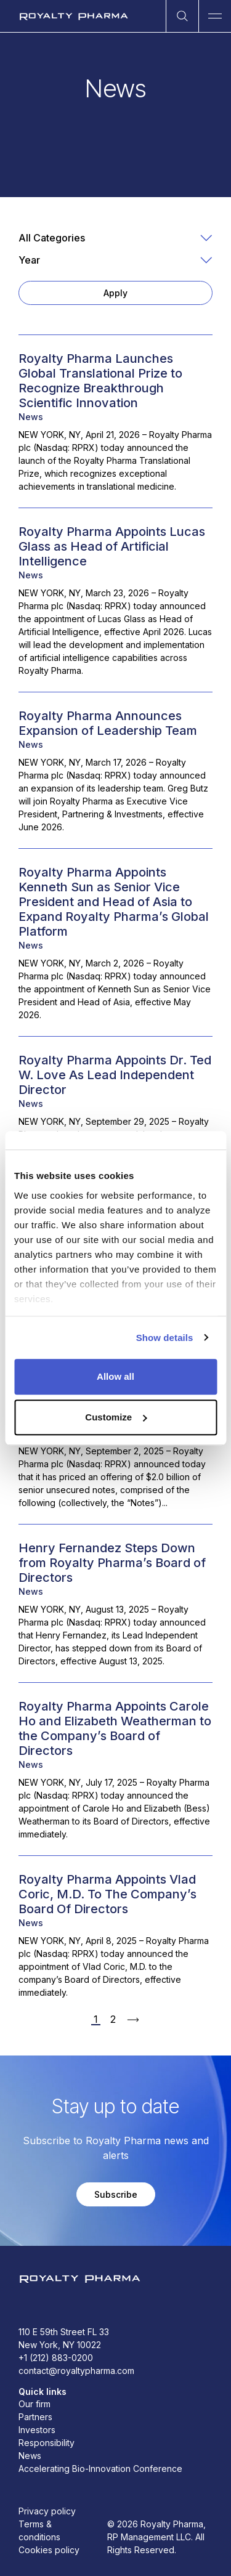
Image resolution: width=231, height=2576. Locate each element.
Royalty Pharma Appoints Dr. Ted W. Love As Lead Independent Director (114, 1075)
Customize (116, 1417)
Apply (115, 293)
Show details (164, 1337)
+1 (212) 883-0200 (55, 2357)
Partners (35, 2417)
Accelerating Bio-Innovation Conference (100, 2468)
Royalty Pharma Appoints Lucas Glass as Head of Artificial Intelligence (111, 546)
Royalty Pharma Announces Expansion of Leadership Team (107, 723)
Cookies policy (48, 2550)
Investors (36, 2429)
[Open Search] (182, 16)
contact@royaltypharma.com (76, 2370)
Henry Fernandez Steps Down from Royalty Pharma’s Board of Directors (112, 1563)
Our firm (34, 2404)
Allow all (115, 1376)
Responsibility (46, 2442)
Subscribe (115, 2194)
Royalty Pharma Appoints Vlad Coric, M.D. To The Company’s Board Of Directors (107, 1894)
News (30, 416)
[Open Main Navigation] (215, 16)
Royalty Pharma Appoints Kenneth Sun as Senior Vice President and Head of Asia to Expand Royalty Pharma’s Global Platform (113, 902)
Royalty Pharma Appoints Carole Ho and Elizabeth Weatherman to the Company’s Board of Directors (114, 1728)
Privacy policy (47, 2511)
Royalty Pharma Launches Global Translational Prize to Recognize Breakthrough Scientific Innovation (100, 380)
